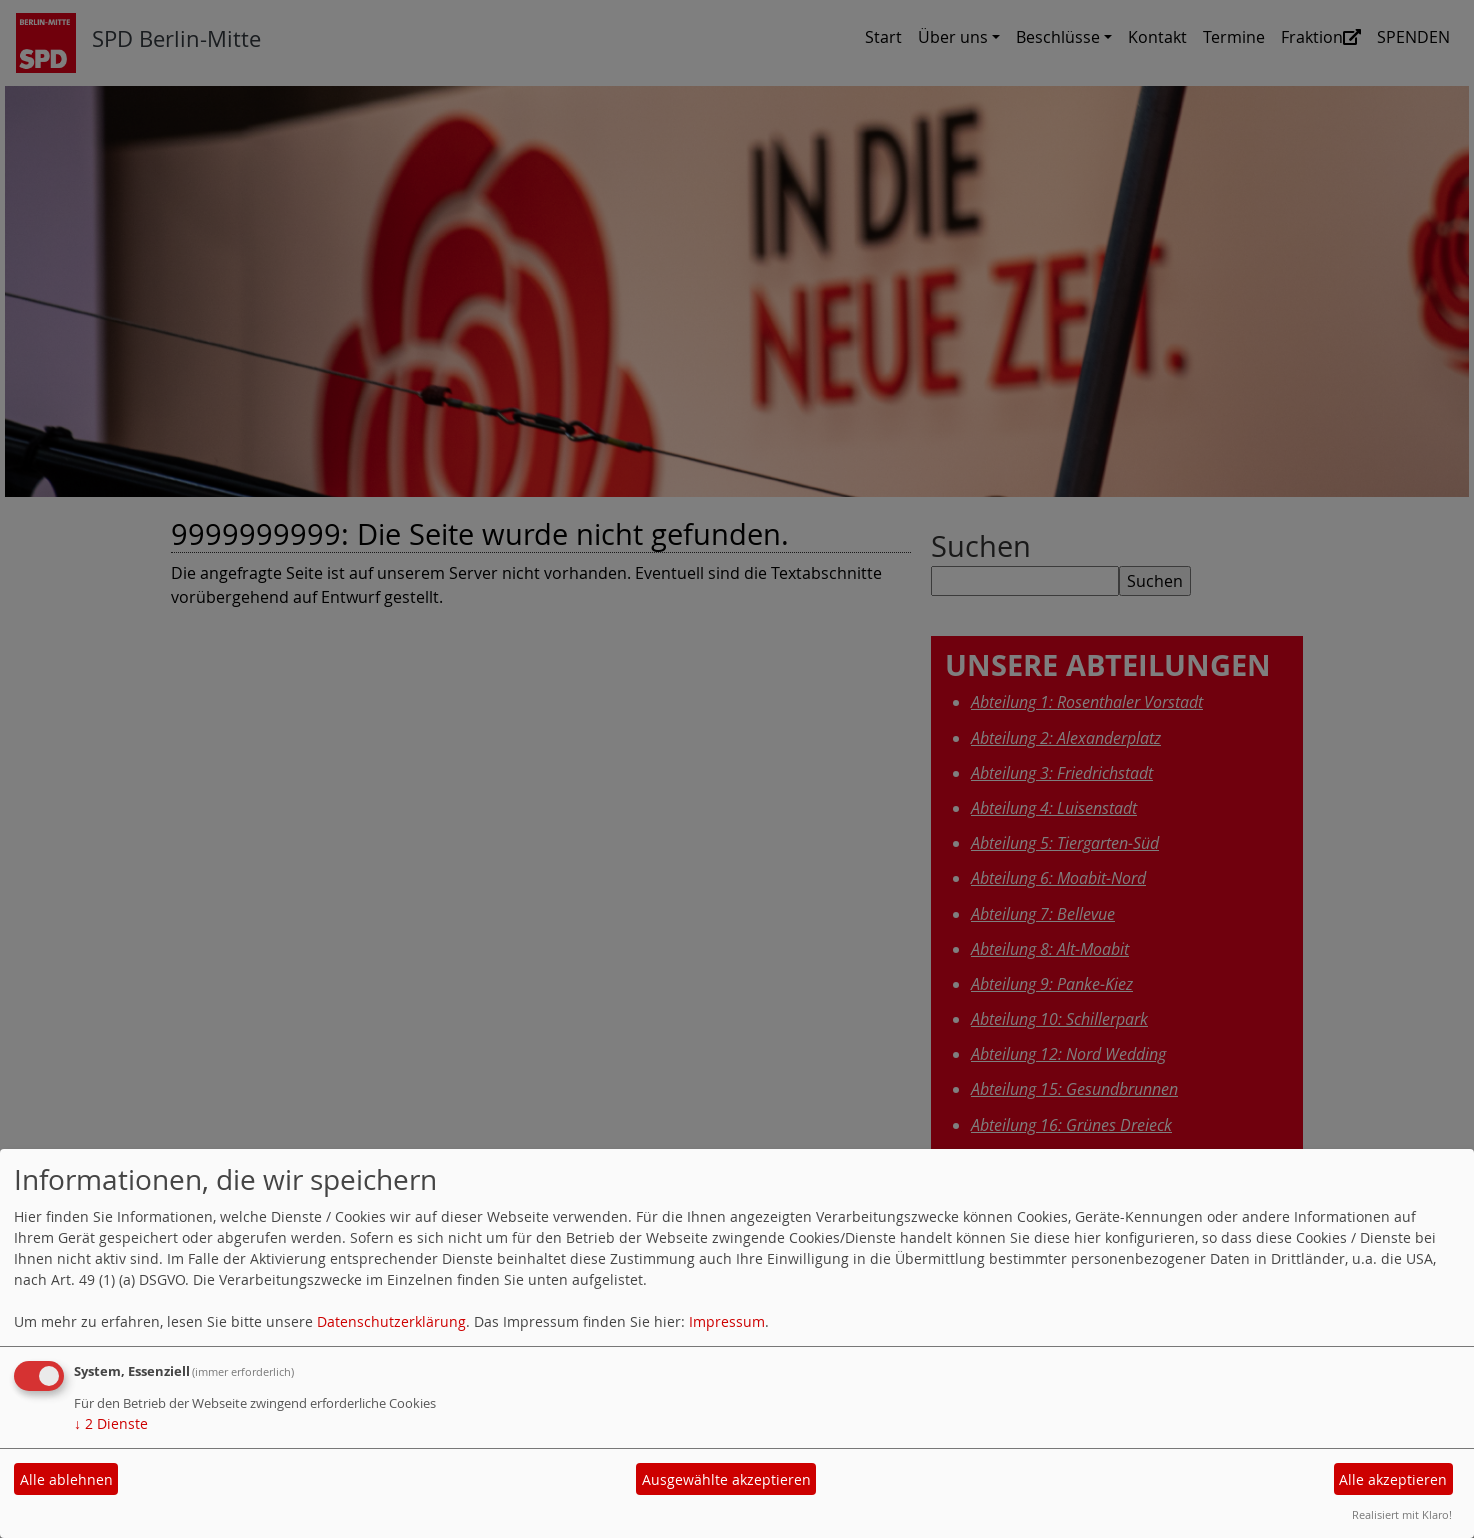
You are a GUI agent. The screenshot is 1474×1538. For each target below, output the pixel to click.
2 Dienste (111, 1423)
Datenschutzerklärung (391, 1321)
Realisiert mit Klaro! (1402, 1514)
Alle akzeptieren (1393, 1479)
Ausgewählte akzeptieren (726, 1479)
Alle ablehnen (66, 1479)
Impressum (727, 1321)
